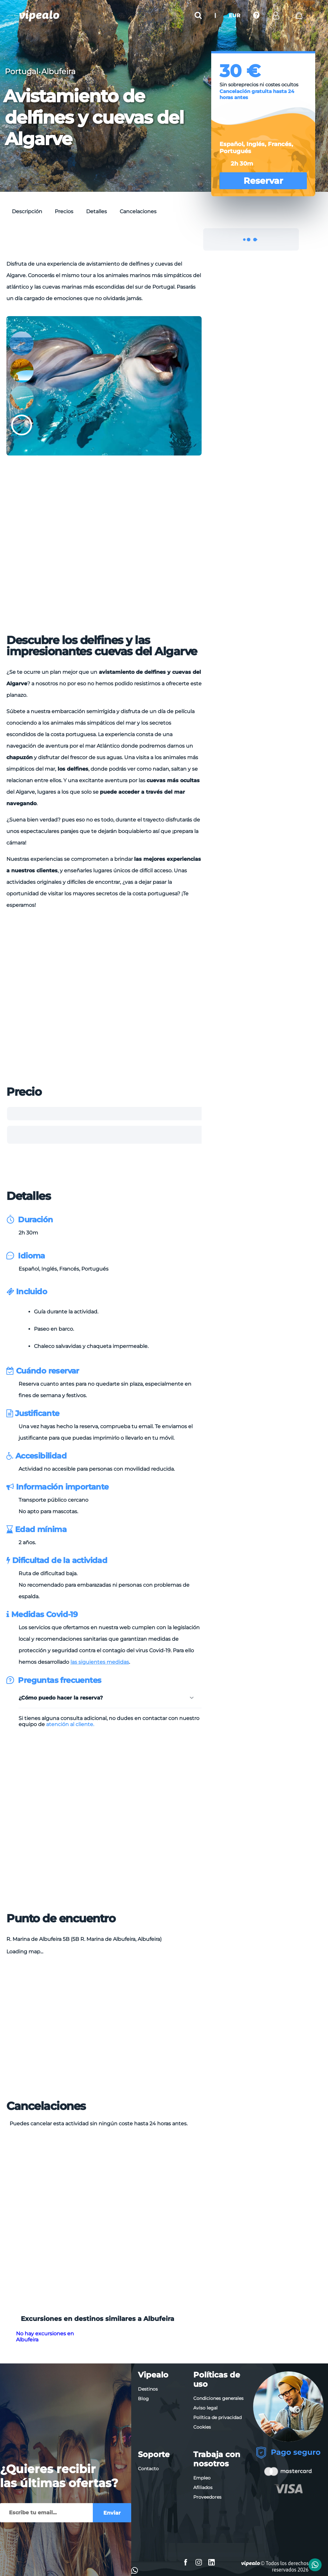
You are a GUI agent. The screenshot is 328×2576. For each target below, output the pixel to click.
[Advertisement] (122, 242)
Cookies (202, 2427)
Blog (143, 2398)
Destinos (148, 2389)
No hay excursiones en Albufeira (45, 2337)
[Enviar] (46, 2512)
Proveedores (207, 2497)
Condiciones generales (218, 2398)
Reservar (263, 180)
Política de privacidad (217, 2417)
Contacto (148, 2468)
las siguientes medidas (99, 1662)
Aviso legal (205, 2408)
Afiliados (202, 2487)
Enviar (112, 2513)
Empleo (202, 2478)
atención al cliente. (70, 1724)
